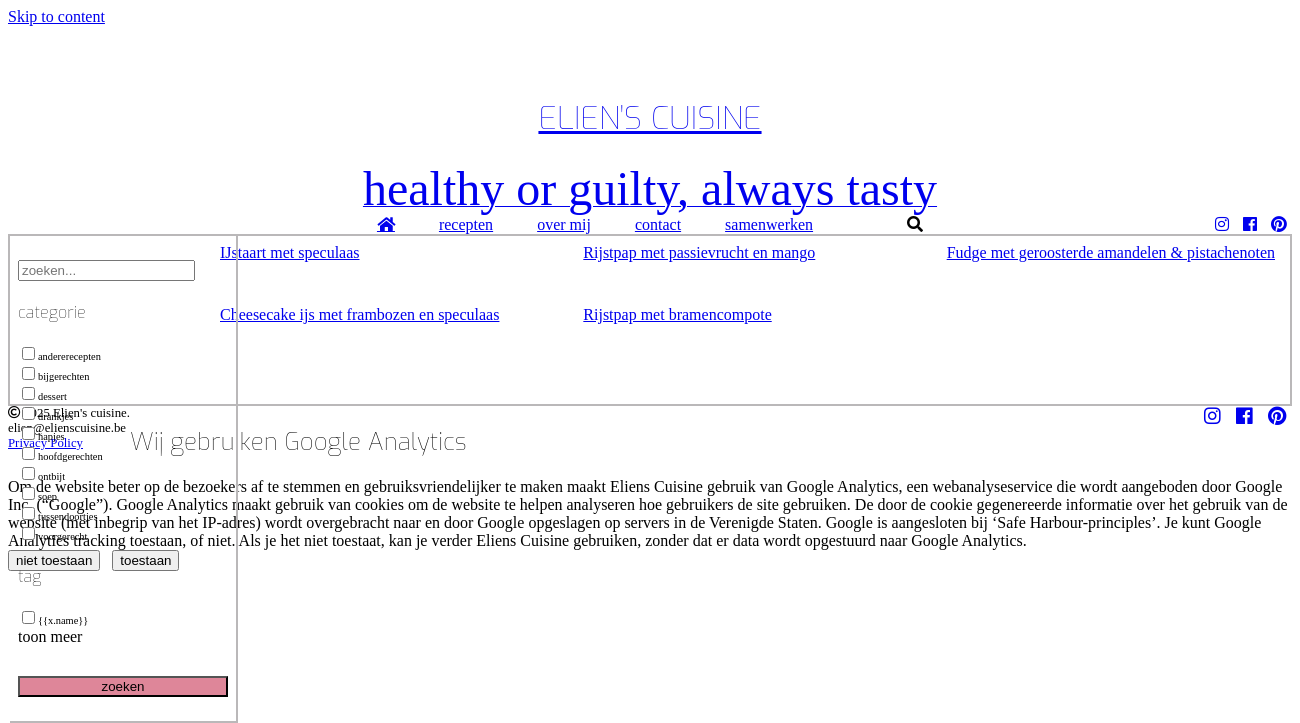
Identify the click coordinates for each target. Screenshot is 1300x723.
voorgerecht (54, 536)
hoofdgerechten (62, 456)
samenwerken (769, 224)
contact (658, 224)
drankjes (47, 416)
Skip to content (56, 16)
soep (39, 496)
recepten (466, 224)
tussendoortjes (59, 516)
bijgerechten (55, 376)
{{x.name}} (55, 620)
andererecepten (61, 356)
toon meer (50, 636)
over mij (564, 224)
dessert (44, 396)
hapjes (43, 436)
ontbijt (43, 476)
